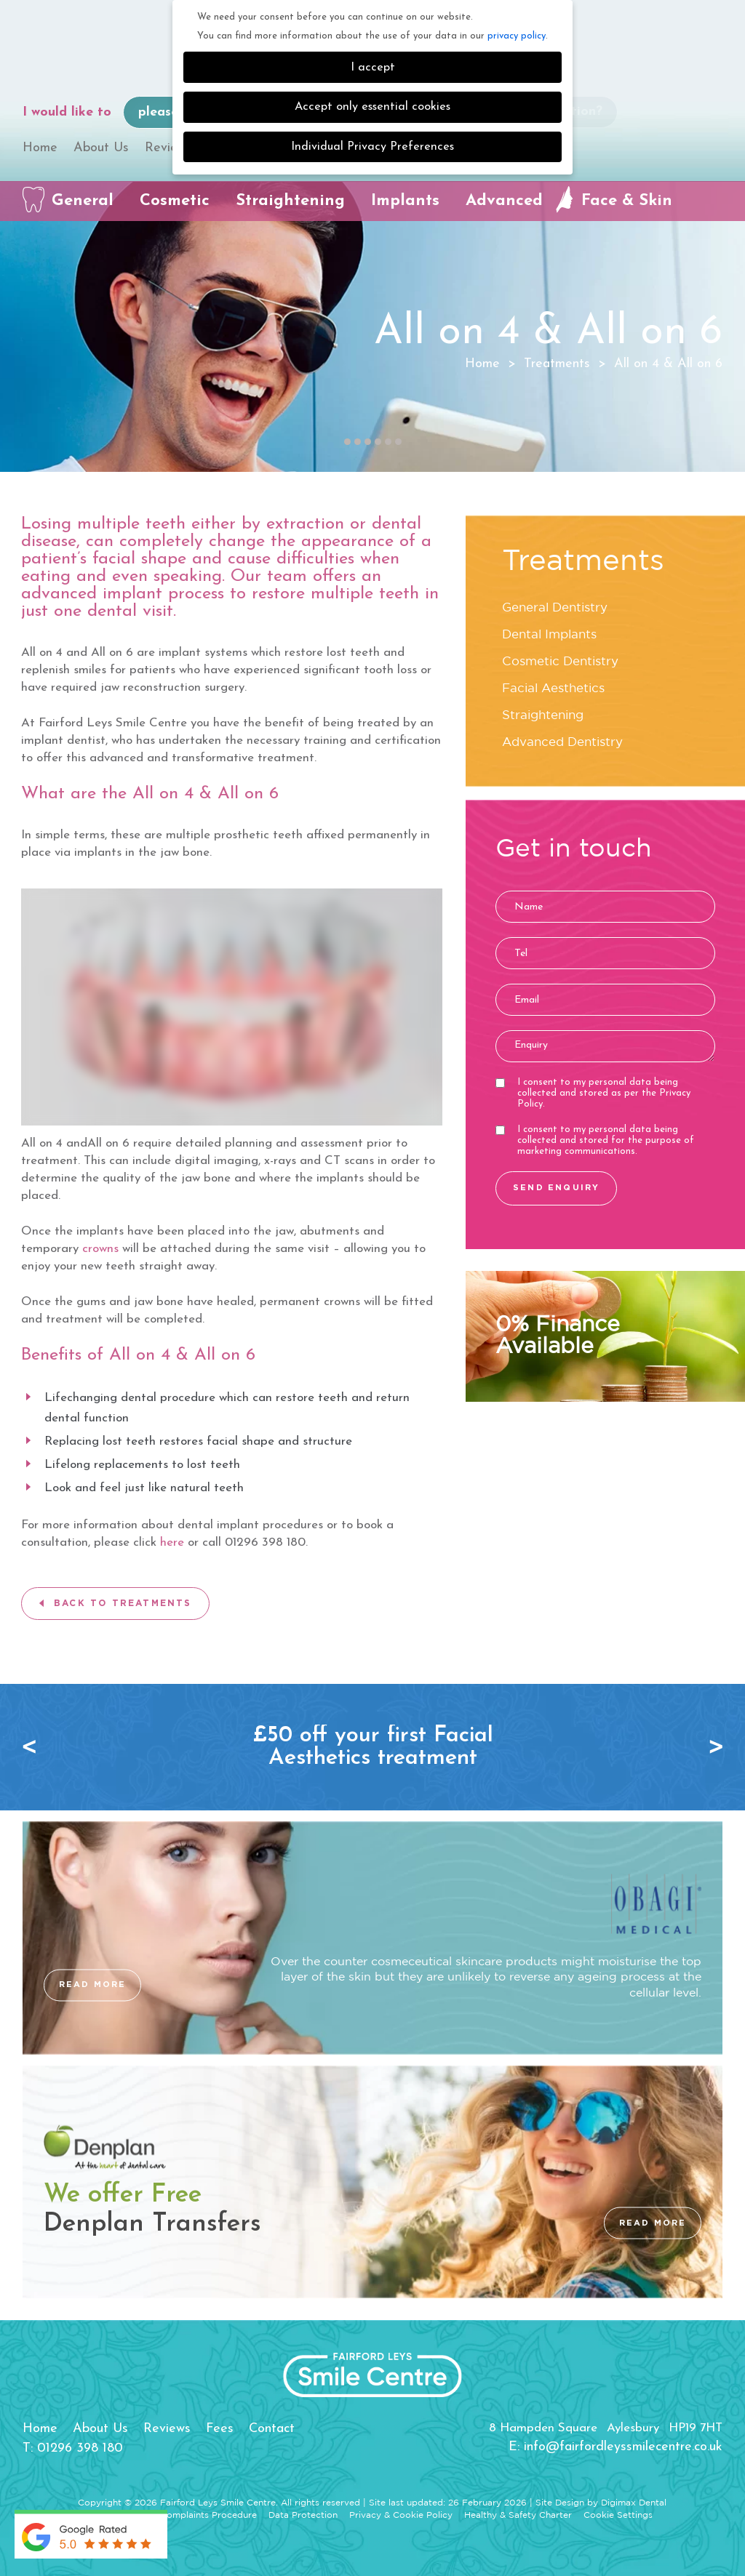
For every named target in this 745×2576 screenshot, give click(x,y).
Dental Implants (549, 635)
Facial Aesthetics (553, 688)
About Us (101, 148)
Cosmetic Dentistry (560, 662)
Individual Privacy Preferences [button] (372, 147)
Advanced (504, 201)
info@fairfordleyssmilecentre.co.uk (623, 2447)
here (172, 1542)
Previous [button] (33, 1747)
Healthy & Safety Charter (518, 2515)
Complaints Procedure (208, 2515)
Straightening (290, 201)
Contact (272, 2429)
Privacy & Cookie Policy (401, 2515)
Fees (220, 2429)
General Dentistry (554, 608)
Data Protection (303, 2515)
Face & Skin (626, 201)
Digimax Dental (633, 2503)
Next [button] (711, 1747)
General (82, 201)
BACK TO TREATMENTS (123, 1603)
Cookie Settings (618, 2515)
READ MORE (93, 1985)
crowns (100, 1249)
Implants (405, 201)
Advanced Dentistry (562, 742)
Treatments (557, 364)
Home (40, 148)
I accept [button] (373, 67)
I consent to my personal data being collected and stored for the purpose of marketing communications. (594, 1140)
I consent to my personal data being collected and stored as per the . (592, 1093)
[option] (373, 1747)
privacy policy (516, 36)
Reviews (168, 148)
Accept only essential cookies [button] (372, 107)
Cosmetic (175, 201)
